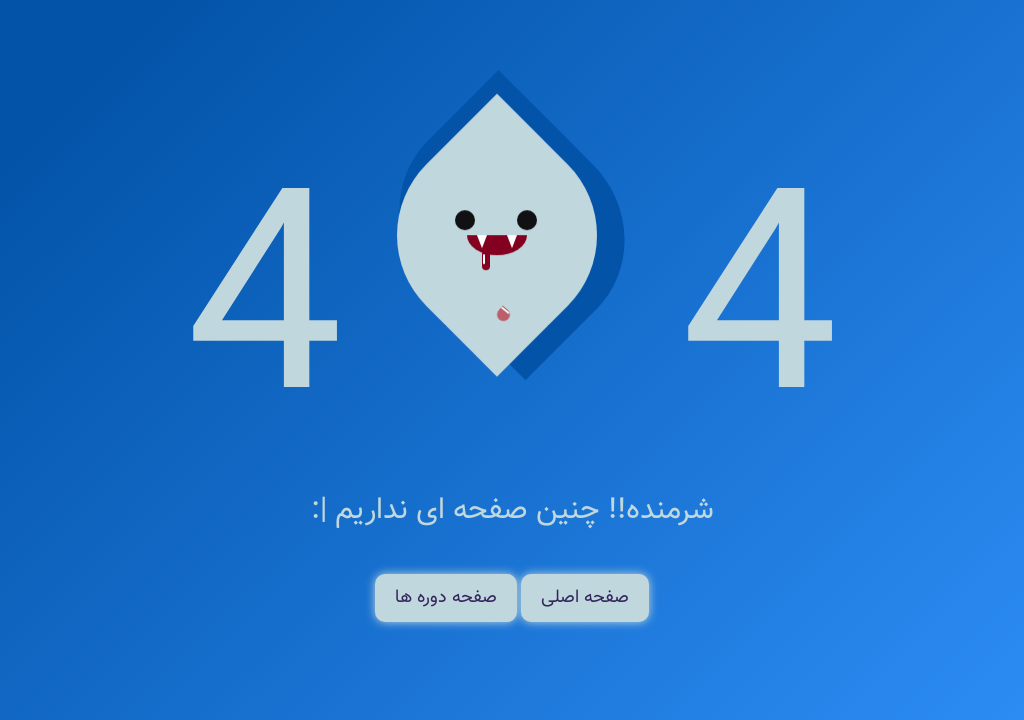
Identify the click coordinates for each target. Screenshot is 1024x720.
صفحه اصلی (585, 598)
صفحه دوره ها (446, 598)
